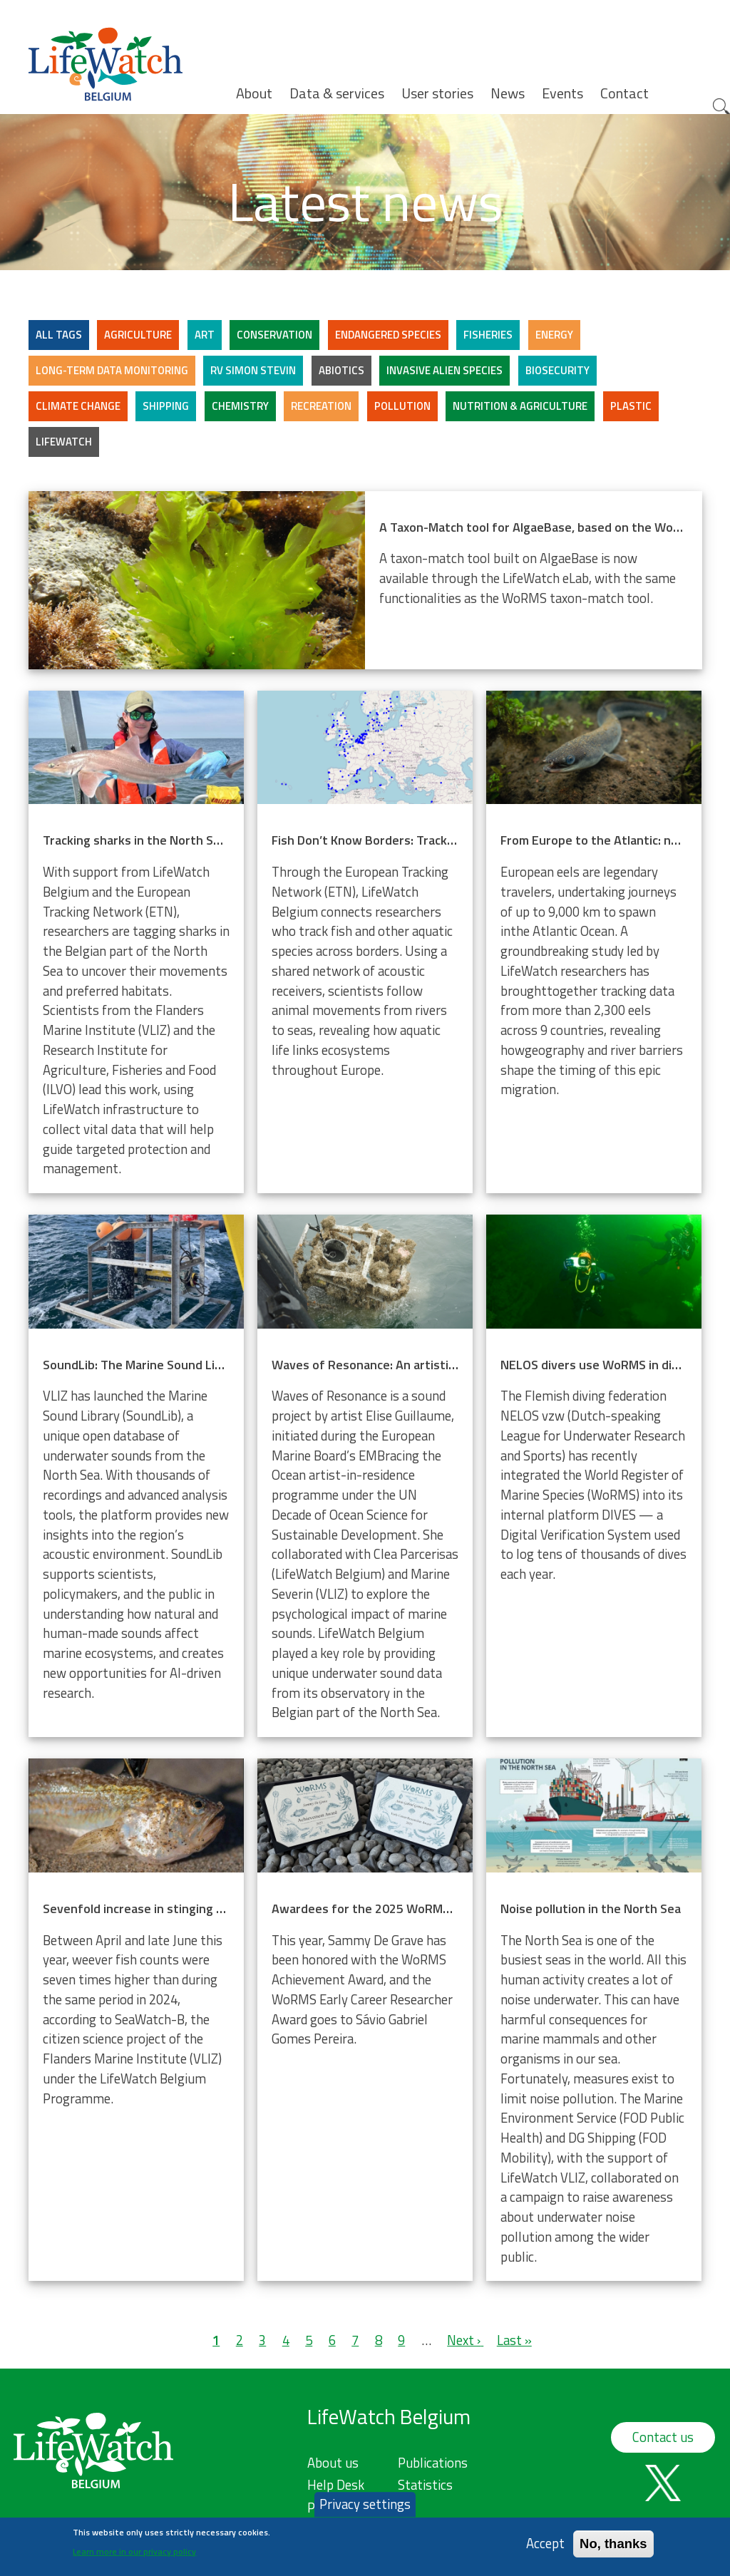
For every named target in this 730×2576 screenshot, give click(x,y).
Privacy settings (365, 2505)
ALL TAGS (59, 334)
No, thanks (613, 2544)
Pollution (402, 406)
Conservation (274, 334)
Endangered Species (388, 334)
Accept (545, 2544)
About (254, 93)
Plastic (631, 406)
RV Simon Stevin (253, 370)
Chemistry (240, 406)
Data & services (336, 93)
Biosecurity (557, 370)
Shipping (166, 406)
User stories (437, 93)
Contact (624, 93)
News (507, 93)
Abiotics (341, 370)
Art (205, 334)
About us (333, 2463)
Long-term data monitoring (112, 370)
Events (562, 93)
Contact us (663, 2437)
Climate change (78, 406)
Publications (433, 2463)
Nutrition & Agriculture (520, 406)
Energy (554, 334)
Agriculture (138, 334)
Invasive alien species (444, 370)
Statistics (425, 2485)
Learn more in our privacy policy (134, 2553)
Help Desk (335, 2485)
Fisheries (488, 334)
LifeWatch (64, 441)
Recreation (321, 406)
